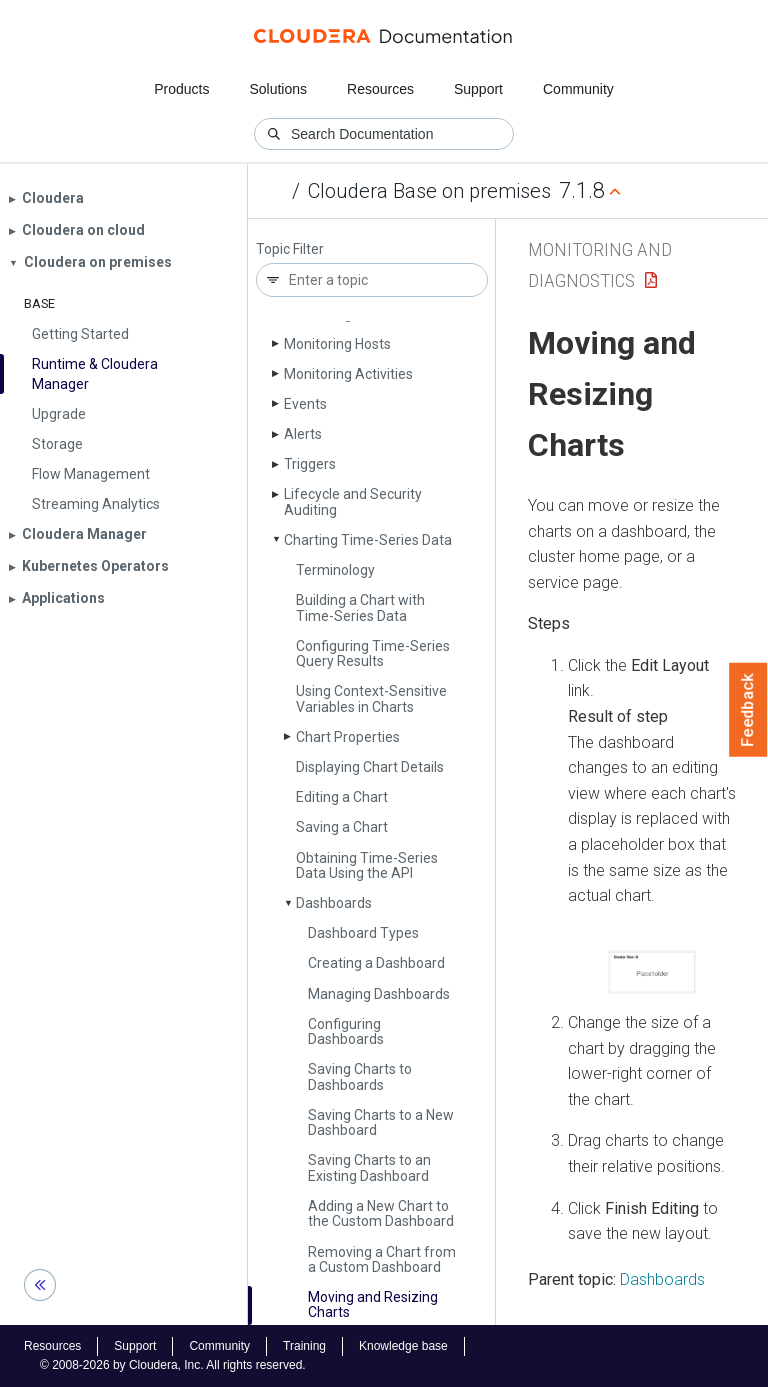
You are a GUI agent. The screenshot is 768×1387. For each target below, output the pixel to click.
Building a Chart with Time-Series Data (360, 607)
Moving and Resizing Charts (373, 1304)
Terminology (335, 570)
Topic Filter (290, 249)
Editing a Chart (342, 797)
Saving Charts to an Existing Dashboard (369, 1167)
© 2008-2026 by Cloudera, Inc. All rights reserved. (173, 1365)
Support (478, 89)
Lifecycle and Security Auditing (353, 501)
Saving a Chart (342, 827)
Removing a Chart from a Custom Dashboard (382, 1259)
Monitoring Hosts (337, 344)
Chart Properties (348, 737)
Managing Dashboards (379, 994)
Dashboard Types (363, 933)
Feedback (748, 710)
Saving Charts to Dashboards (360, 1076)
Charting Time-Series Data (368, 540)
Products (181, 89)
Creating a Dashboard (376, 963)
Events (305, 404)
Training (304, 1346)
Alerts (303, 434)
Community (578, 89)
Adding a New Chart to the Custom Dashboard (381, 1213)
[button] (652, 972)
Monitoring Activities (348, 374)
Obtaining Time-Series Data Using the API (367, 865)
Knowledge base (403, 1346)
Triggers (310, 464)
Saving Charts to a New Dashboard (381, 1122)
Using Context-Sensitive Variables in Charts (371, 698)
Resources (380, 89)
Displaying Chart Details (370, 767)
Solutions (278, 89)
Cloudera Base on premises (429, 191)
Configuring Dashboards (346, 1031)
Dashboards (334, 903)
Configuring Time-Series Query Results (373, 653)
